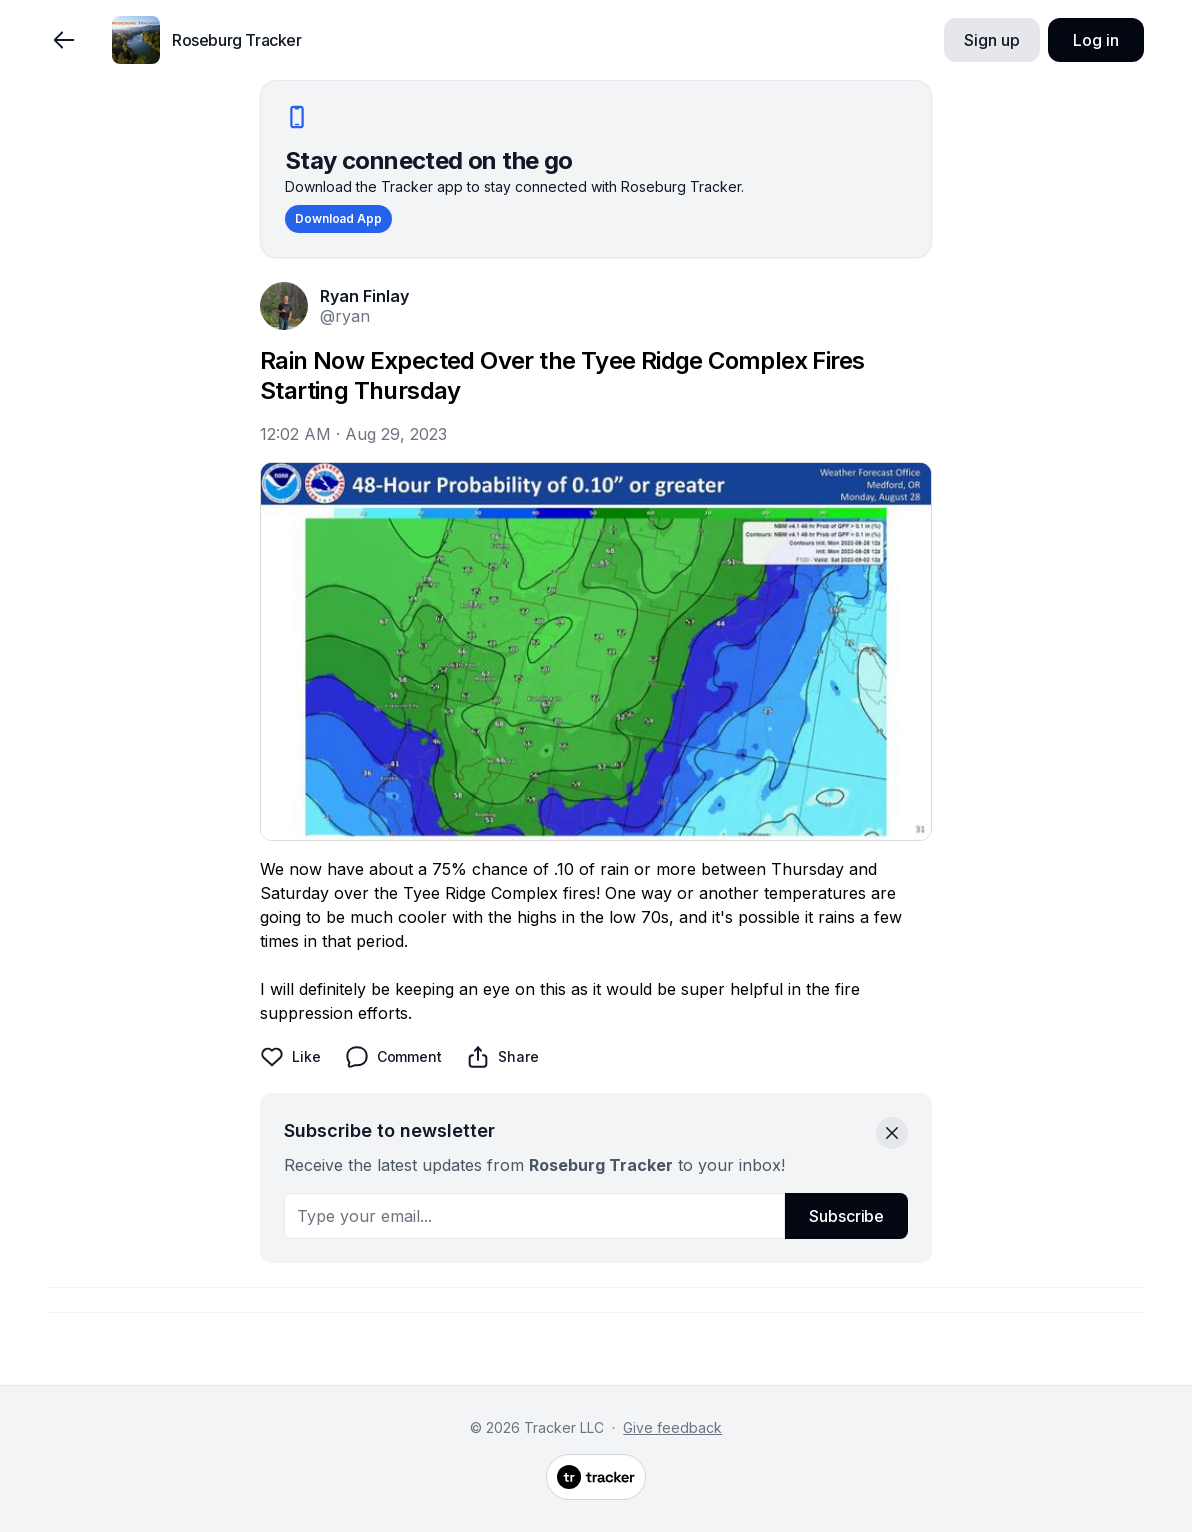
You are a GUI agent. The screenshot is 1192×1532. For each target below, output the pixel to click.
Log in (1095, 40)
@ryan (345, 316)
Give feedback (672, 1427)
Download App (338, 218)
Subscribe (846, 1216)
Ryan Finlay (364, 296)
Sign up (991, 40)
